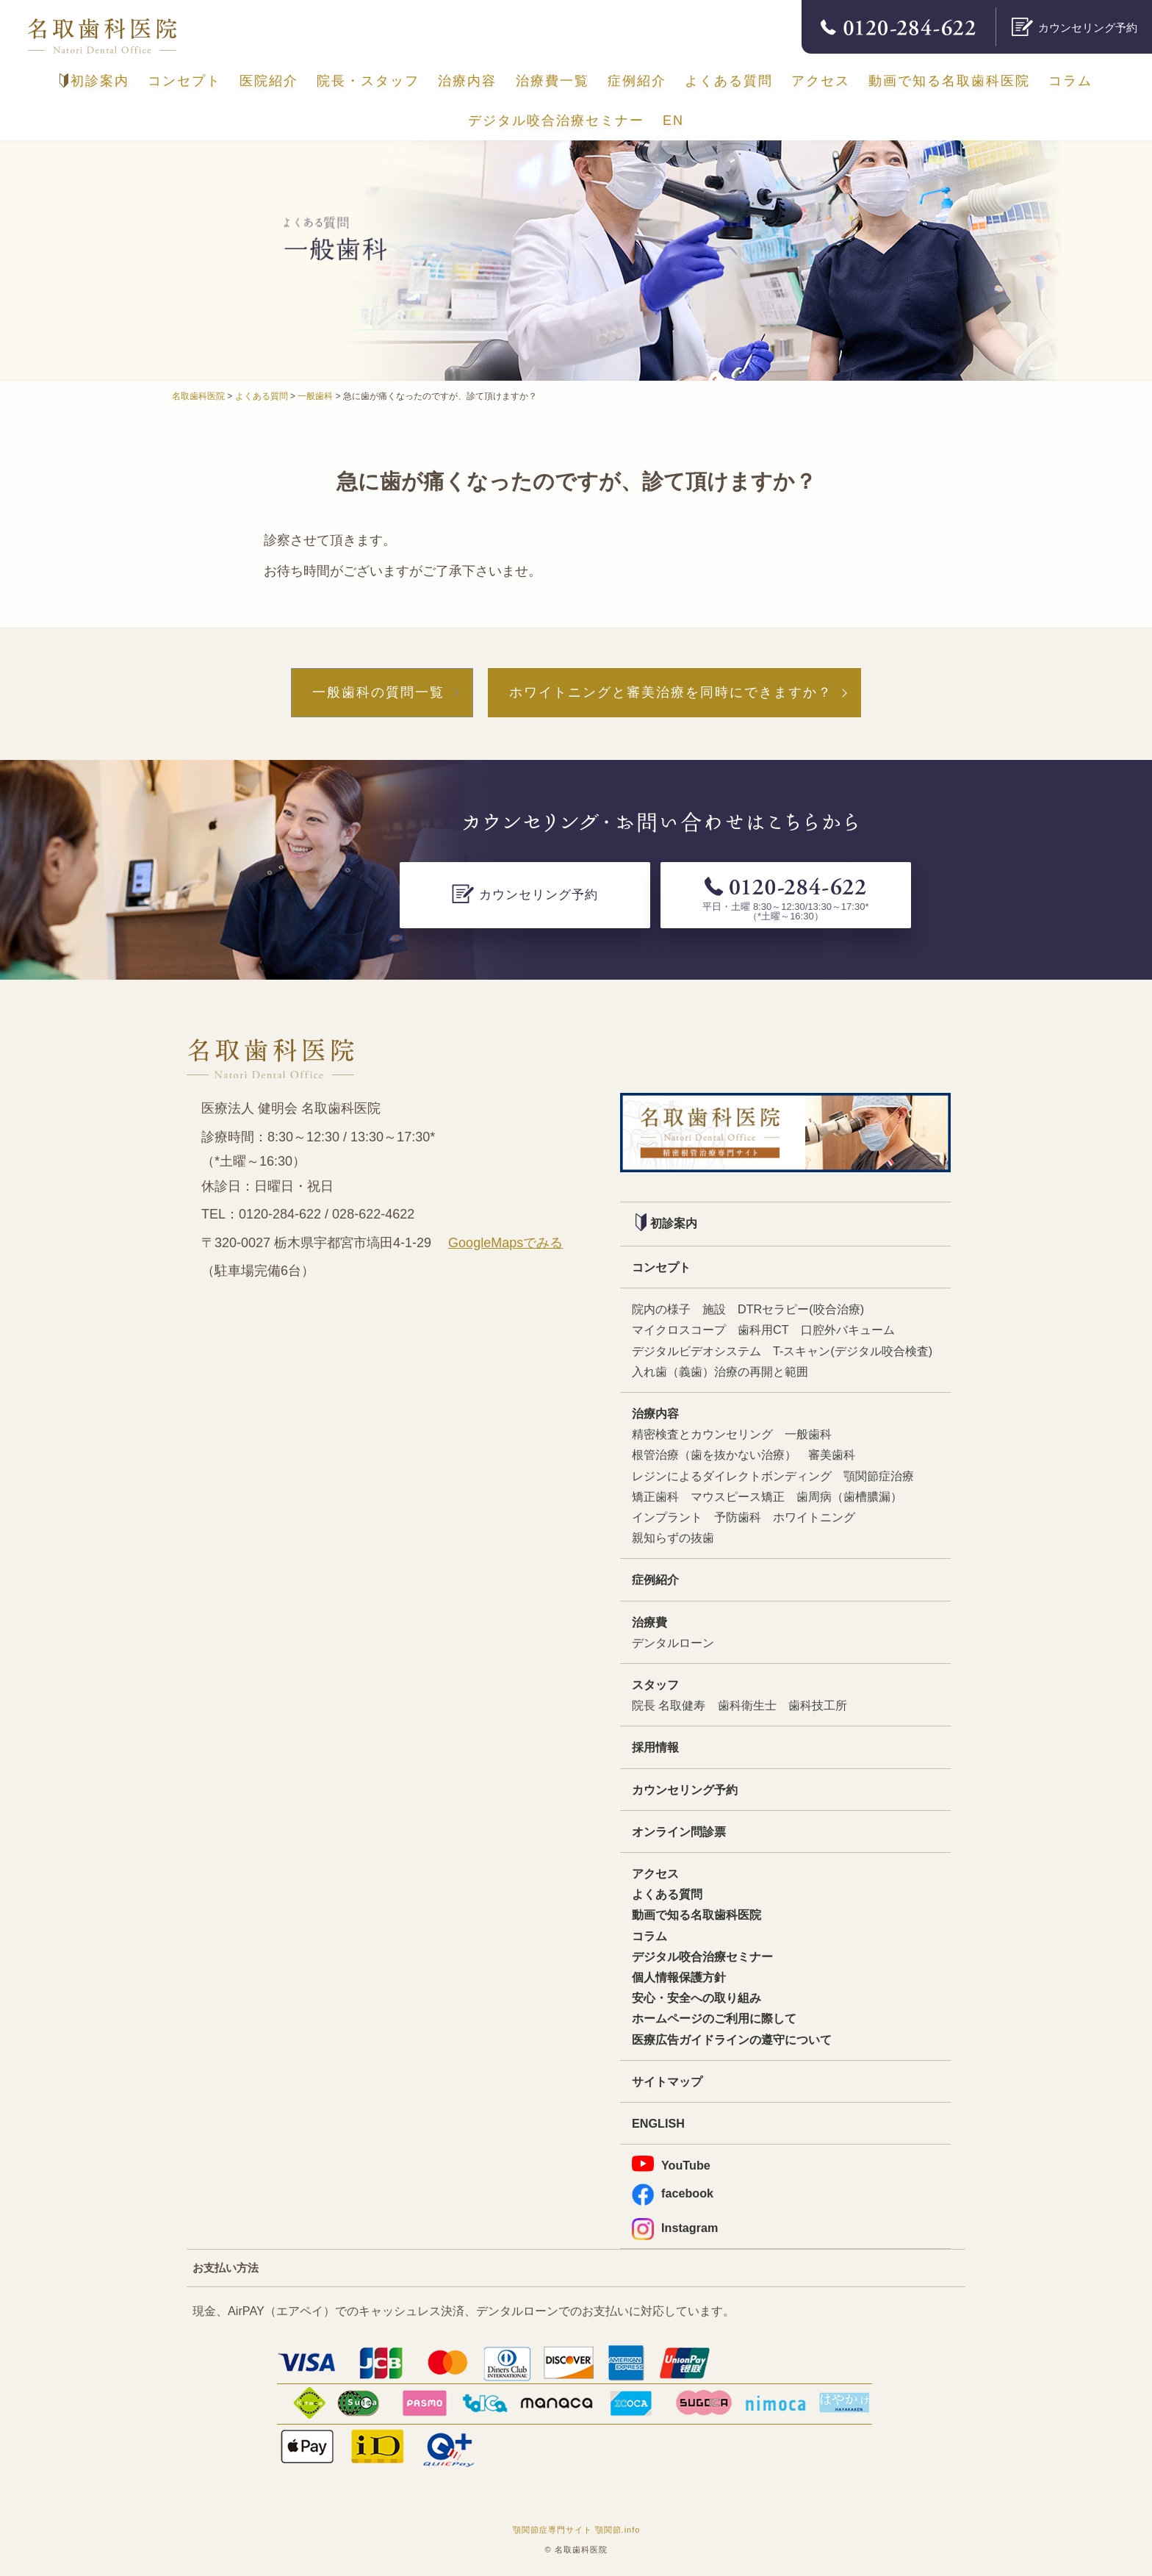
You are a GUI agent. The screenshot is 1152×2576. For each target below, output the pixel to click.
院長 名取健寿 (669, 1705)
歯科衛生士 (747, 1705)
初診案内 (94, 80)
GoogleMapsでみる (505, 1242)
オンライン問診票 (679, 1831)
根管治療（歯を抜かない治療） (714, 1454)
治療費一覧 (552, 80)
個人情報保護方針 (679, 1977)
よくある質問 (729, 80)
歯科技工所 (817, 1705)
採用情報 (655, 1747)
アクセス (820, 80)
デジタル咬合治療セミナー (556, 120)
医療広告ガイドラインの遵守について (732, 2039)
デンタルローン (673, 1642)
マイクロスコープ (679, 1329)
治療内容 (467, 80)
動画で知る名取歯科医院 (949, 80)
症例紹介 (637, 80)
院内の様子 (661, 1309)
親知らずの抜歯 (673, 1537)
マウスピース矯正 (738, 1496)
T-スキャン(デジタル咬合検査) (852, 1350)
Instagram (675, 2228)
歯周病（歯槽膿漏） (849, 1496)
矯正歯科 (655, 1496)
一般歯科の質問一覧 (378, 692)
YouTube (671, 2164)
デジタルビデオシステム (696, 1350)
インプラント (667, 1517)
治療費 (649, 1622)
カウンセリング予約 (685, 1789)
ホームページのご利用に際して (714, 2018)
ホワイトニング (814, 1517)
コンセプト (184, 80)
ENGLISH (658, 2123)
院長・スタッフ (368, 80)
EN (673, 120)
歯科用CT (763, 1329)
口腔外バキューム (848, 1329)
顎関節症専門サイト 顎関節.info (577, 2529)
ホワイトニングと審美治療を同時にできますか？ (670, 692)
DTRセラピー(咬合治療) (801, 1309)
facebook (672, 2193)
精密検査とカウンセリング (702, 1434)
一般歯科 (808, 1434)
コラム (1070, 80)
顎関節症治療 (878, 1475)
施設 (714, 1309)
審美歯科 (831, 1454)
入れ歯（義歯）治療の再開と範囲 (720, 1371)
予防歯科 (737, 1517)
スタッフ (655, 1684)
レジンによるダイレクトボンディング (732, 1475)
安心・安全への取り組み (696, 1997)
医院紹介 (269, 80)
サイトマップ (667, 2081)
